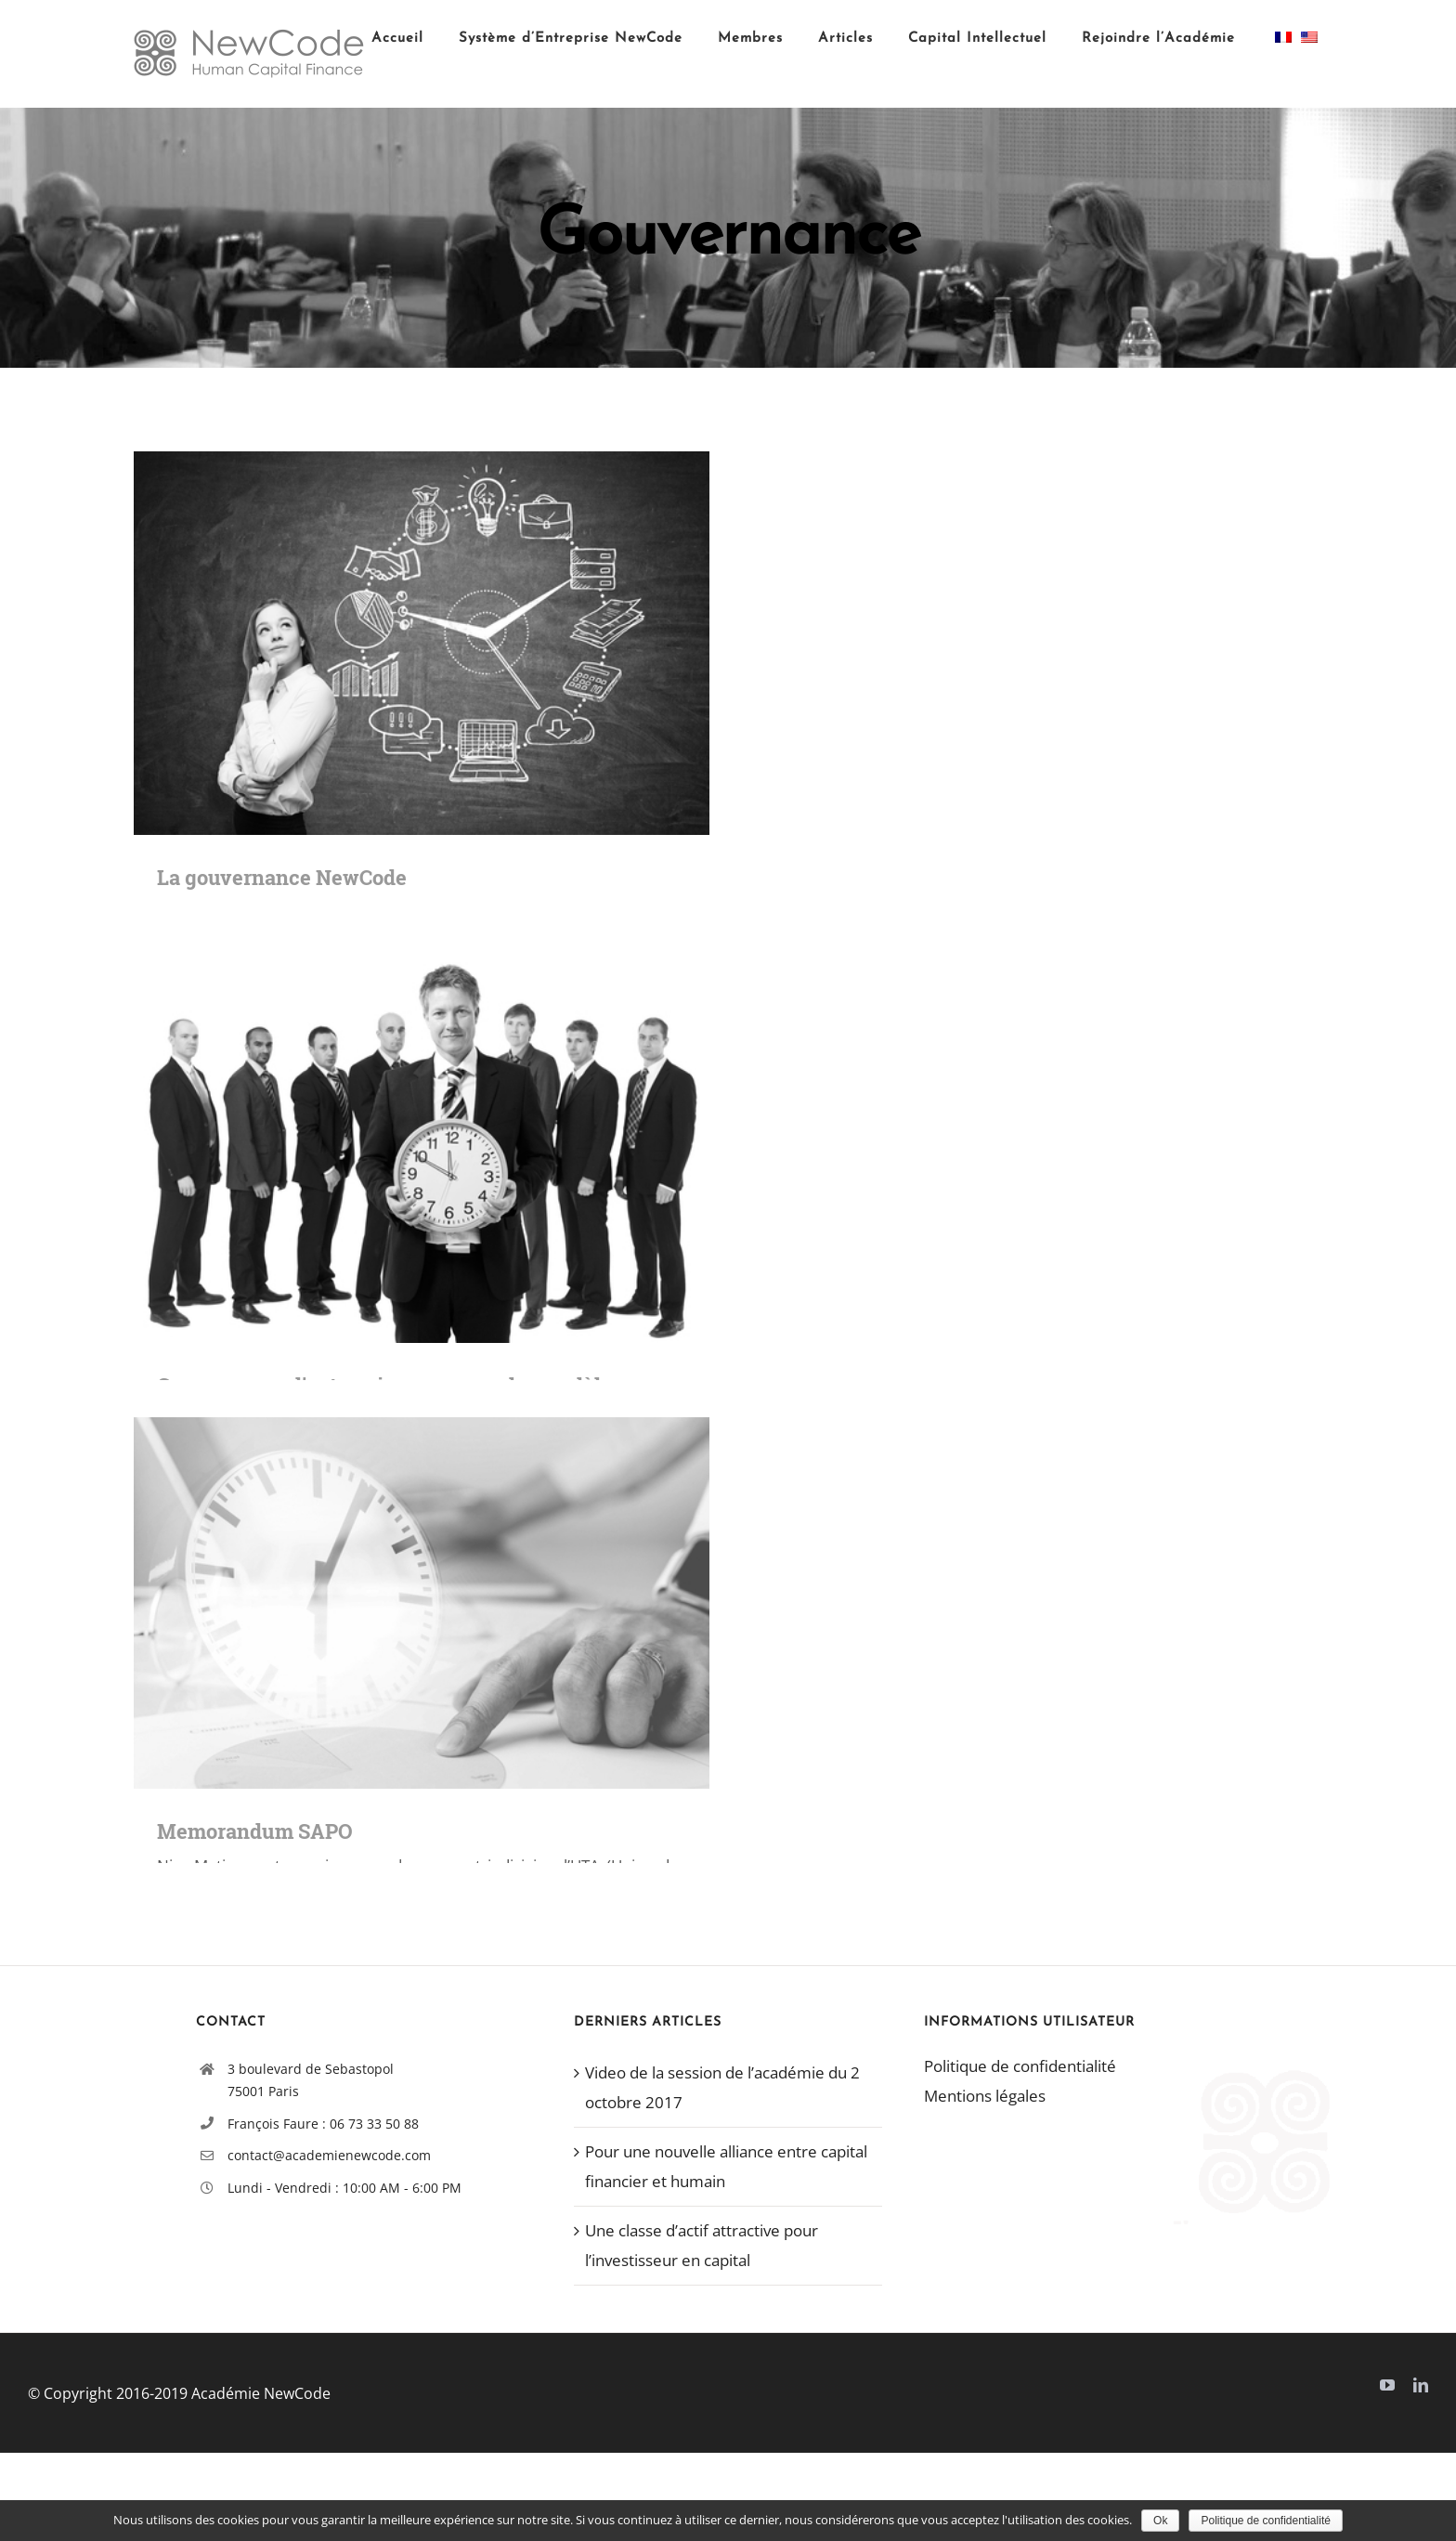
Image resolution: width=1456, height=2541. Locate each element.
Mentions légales (985, 2095)
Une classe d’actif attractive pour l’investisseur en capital (701, 2245)
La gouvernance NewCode (282, 877)
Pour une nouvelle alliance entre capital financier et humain (726, 2166)
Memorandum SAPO (255, 1831)
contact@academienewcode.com (329, 2155)
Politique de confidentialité (1020, 2066)
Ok (1160, 2520)
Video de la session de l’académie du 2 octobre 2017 (722, 2087)
